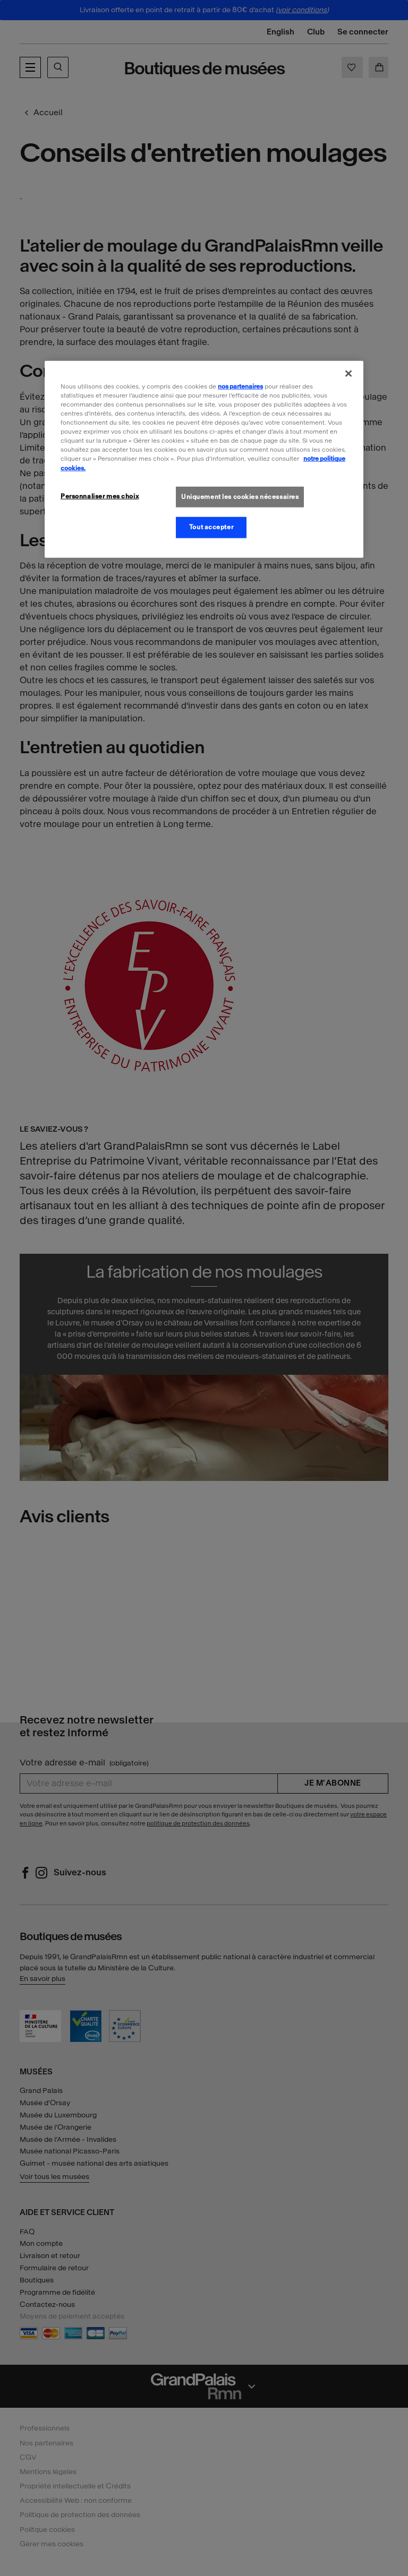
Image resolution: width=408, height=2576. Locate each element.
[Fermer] (348, 373)
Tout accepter (211, 527)
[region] (204, 459)
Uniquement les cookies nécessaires (240, 496)
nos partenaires (240, 386)
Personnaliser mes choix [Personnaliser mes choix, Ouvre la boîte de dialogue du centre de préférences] (100, 496)
